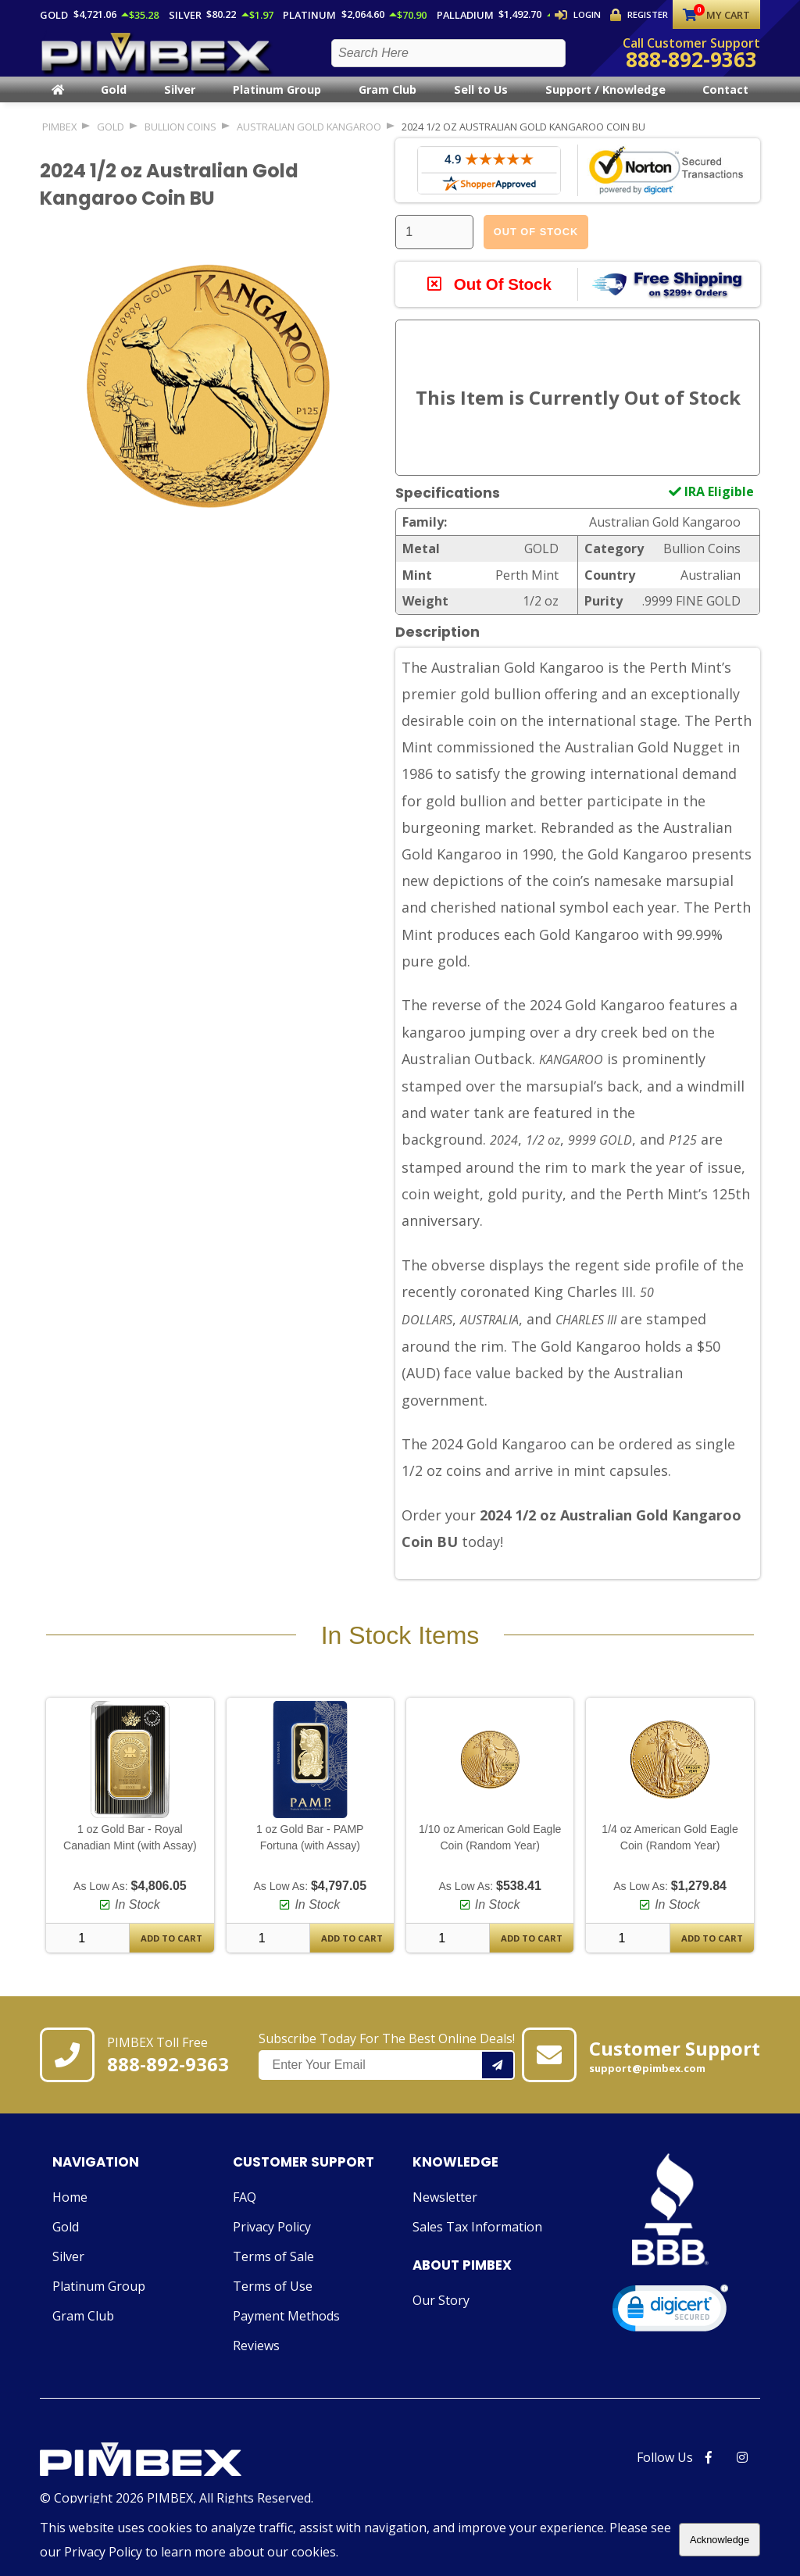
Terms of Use (272, 2299)
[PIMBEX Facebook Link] (708, 2470)
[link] (670, 2325)
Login (579, 15)
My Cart (716, 15)
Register (640, 15)
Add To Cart (171, 1951)
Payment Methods (286, 2329)
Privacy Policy (272, 2240)
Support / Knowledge (605, 102)
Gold (114, 102)
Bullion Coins (180, 139)
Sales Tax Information (477, 2240)
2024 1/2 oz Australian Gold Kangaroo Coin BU (523, 139)
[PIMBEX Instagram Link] (742, 2470)
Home (70, 2210)
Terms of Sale (273, 2269)
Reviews (256, 2358)
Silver (179, 102)
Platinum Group (277, 102)
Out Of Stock (536, 244)
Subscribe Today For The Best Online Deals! (387, 2069)
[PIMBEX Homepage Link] (157, 59)
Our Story (441, 2313)
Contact (725, 102)
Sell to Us (481, 102)
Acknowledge (719, 2540)
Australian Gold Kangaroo (309, 139)
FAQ (244, 2210)
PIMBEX (59, 139)
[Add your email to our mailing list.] (498, 2079)
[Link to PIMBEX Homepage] (176, 2474)
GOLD (110, 139)
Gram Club (387, 102)
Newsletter (444, 2210)
